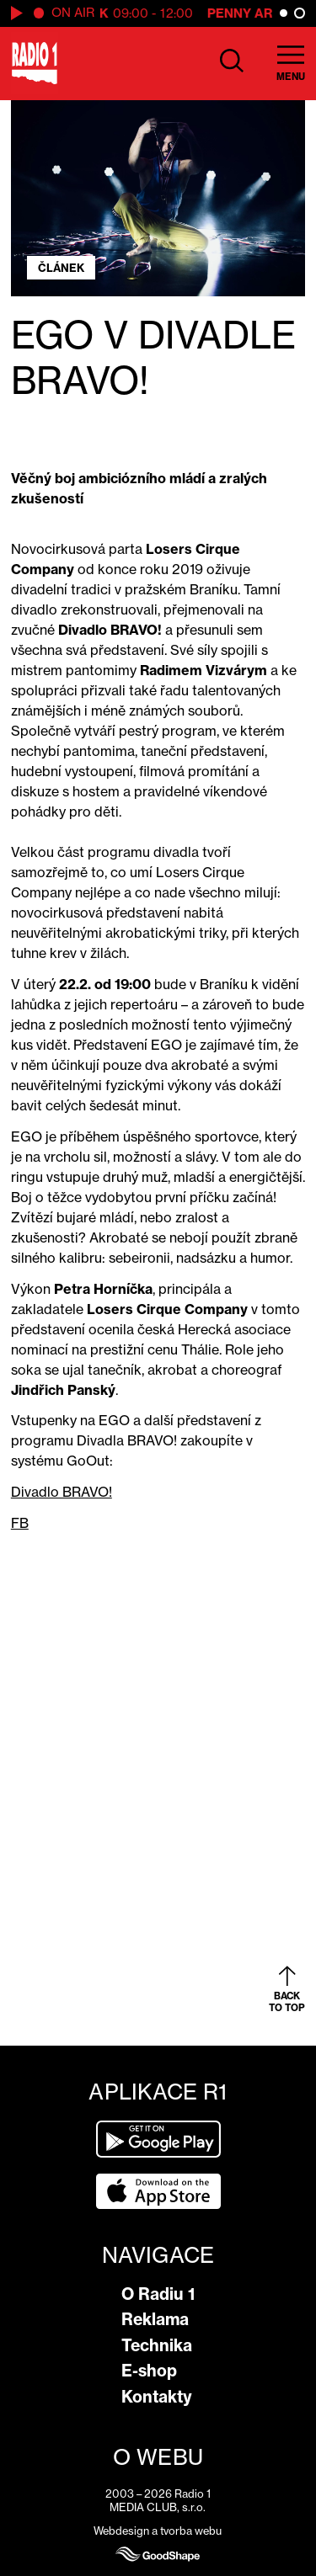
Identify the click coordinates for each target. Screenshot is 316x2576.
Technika (156, 2345)
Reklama (155, 2319)
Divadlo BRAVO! (61, 1491)
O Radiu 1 (158, 2294)
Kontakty (156, 2397)
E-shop (149, 2370)
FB (20, 1522)
